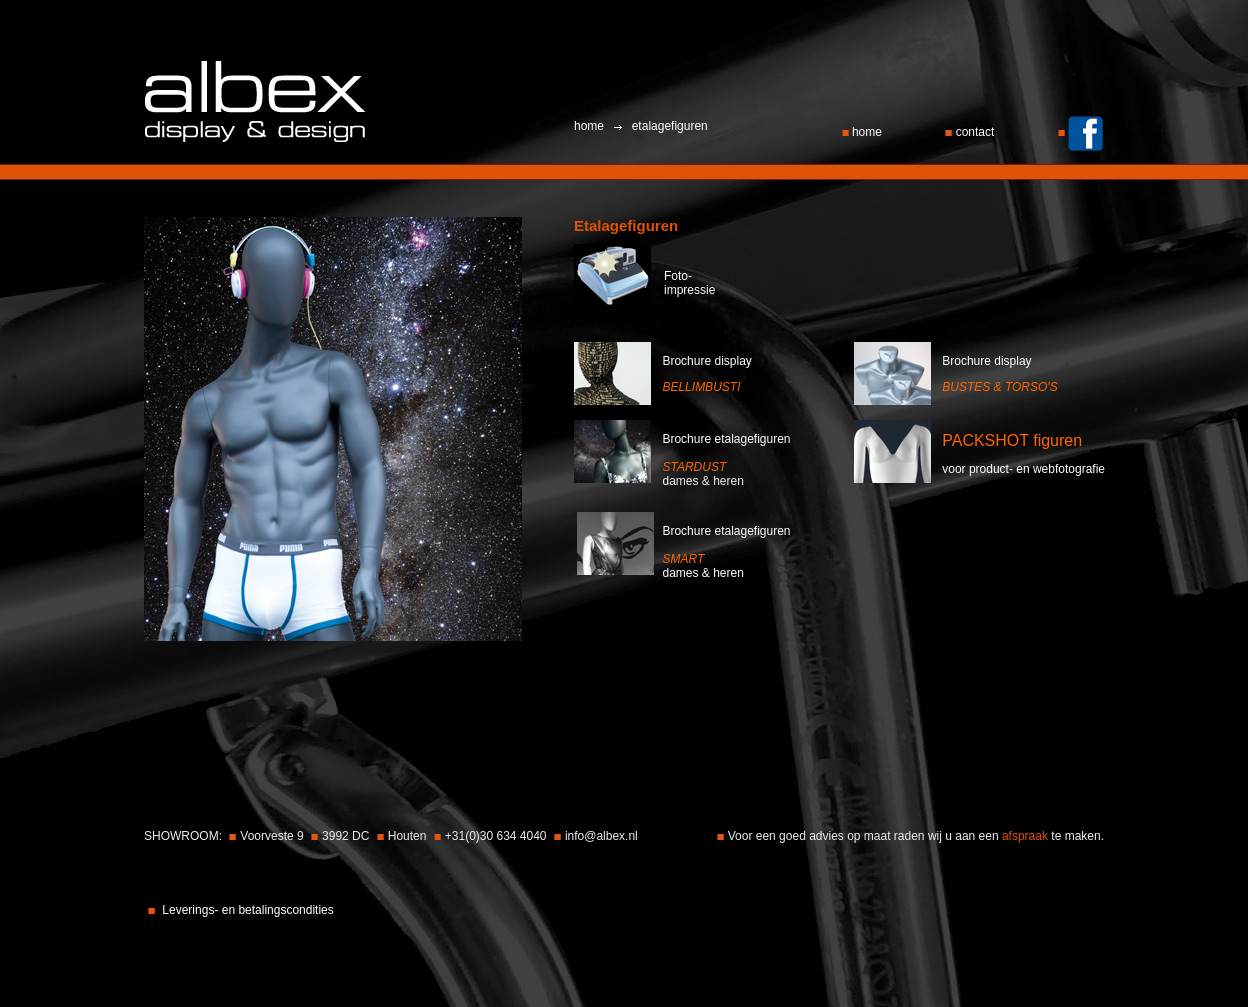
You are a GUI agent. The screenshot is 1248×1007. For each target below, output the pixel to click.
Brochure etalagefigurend (726, 460)
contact (971, 132)
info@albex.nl (601, 836)
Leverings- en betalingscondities (247, 910)
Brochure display (706, 361)
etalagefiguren (667, 126)
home (864, 132)
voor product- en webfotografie (1023, 469)
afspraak (1026, 836)
